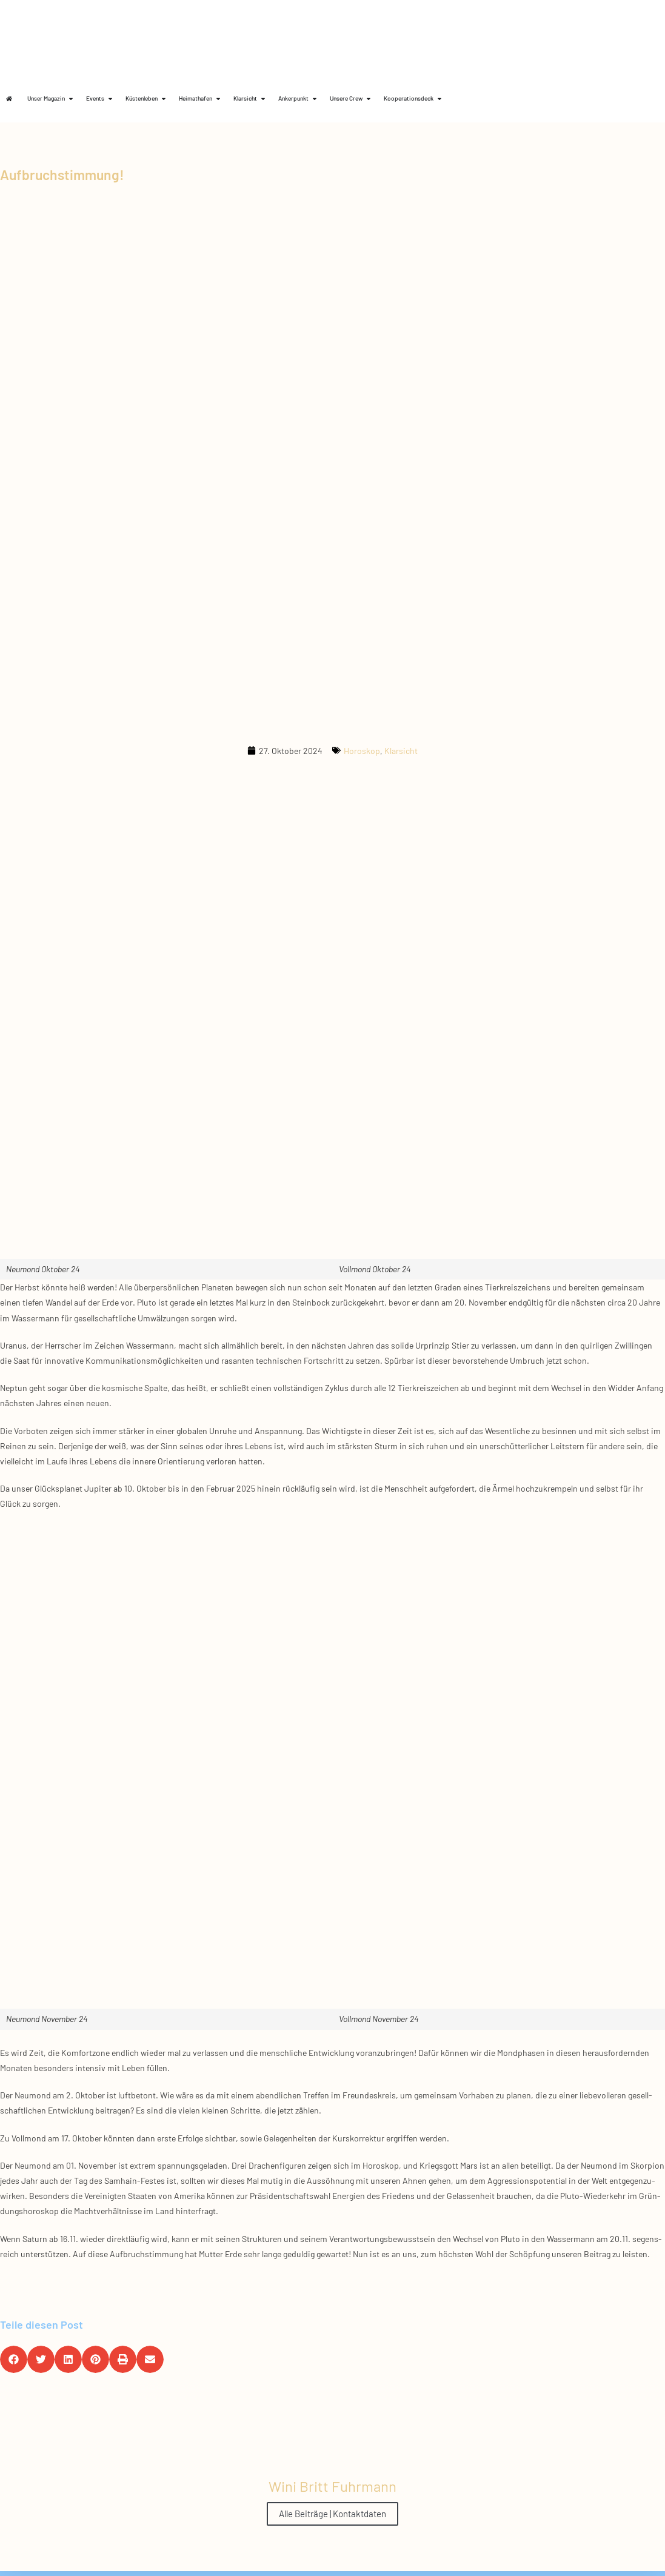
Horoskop (362, 751)
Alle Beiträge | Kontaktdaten (332, 2513)
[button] (13, 2359)
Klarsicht (401, 751)
